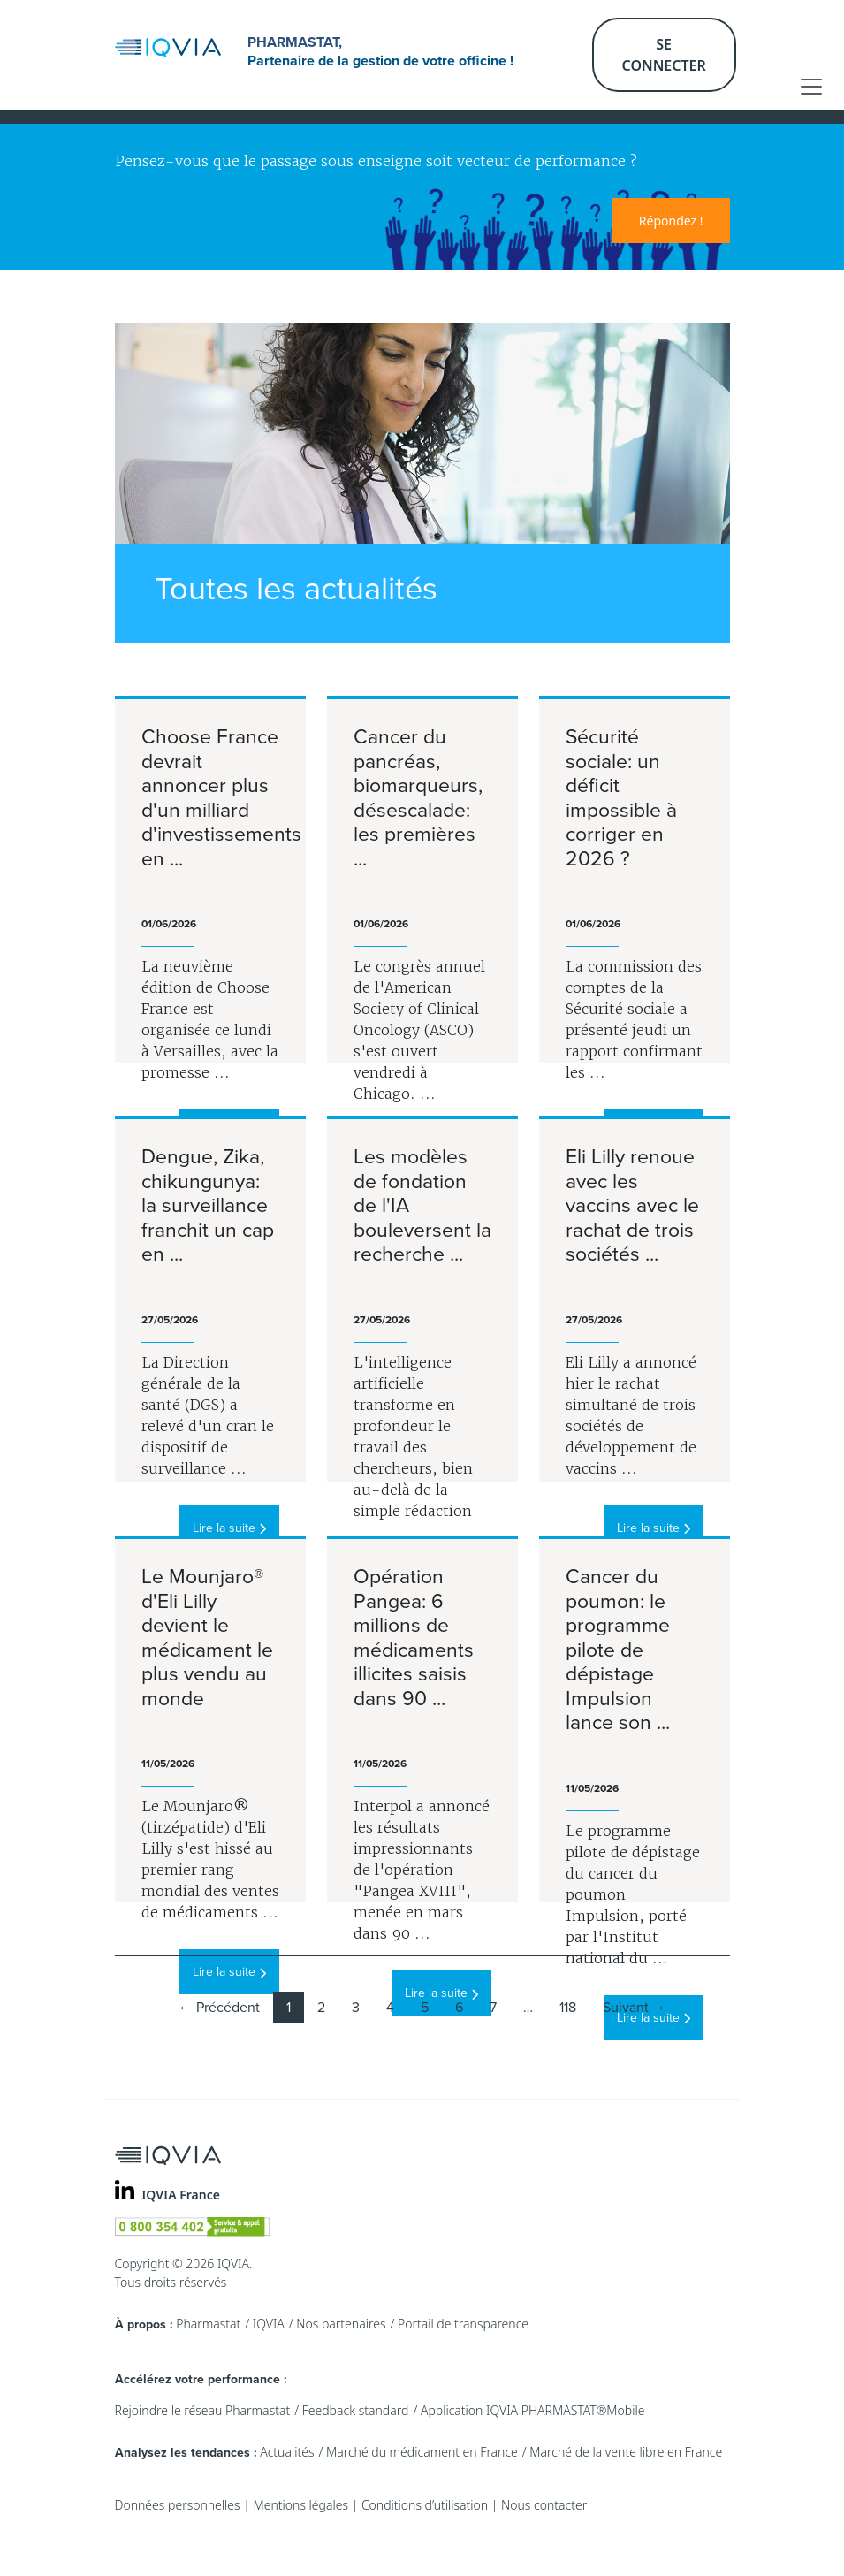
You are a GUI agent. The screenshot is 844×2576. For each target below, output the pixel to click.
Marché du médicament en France (422, 2451)
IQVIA (269, 2323)
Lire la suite (229, 1528)
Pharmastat (208, 2323)
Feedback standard (355, 2410)
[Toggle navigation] (811, 86)
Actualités (287, 2451)
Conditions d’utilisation (424, 2504)
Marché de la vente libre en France (625, 2451)
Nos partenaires (340, 2323)
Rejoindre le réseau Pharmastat (203, 2410)
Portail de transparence (463, 2323)
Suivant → (634, 2007)
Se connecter (664, 54)
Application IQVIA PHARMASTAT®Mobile (533, 2410)
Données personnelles (177, 2504)
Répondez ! (671, 220)
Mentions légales (301, 2504)
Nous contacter (544, 2504)
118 (567, 2007)
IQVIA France (180, 2194)
